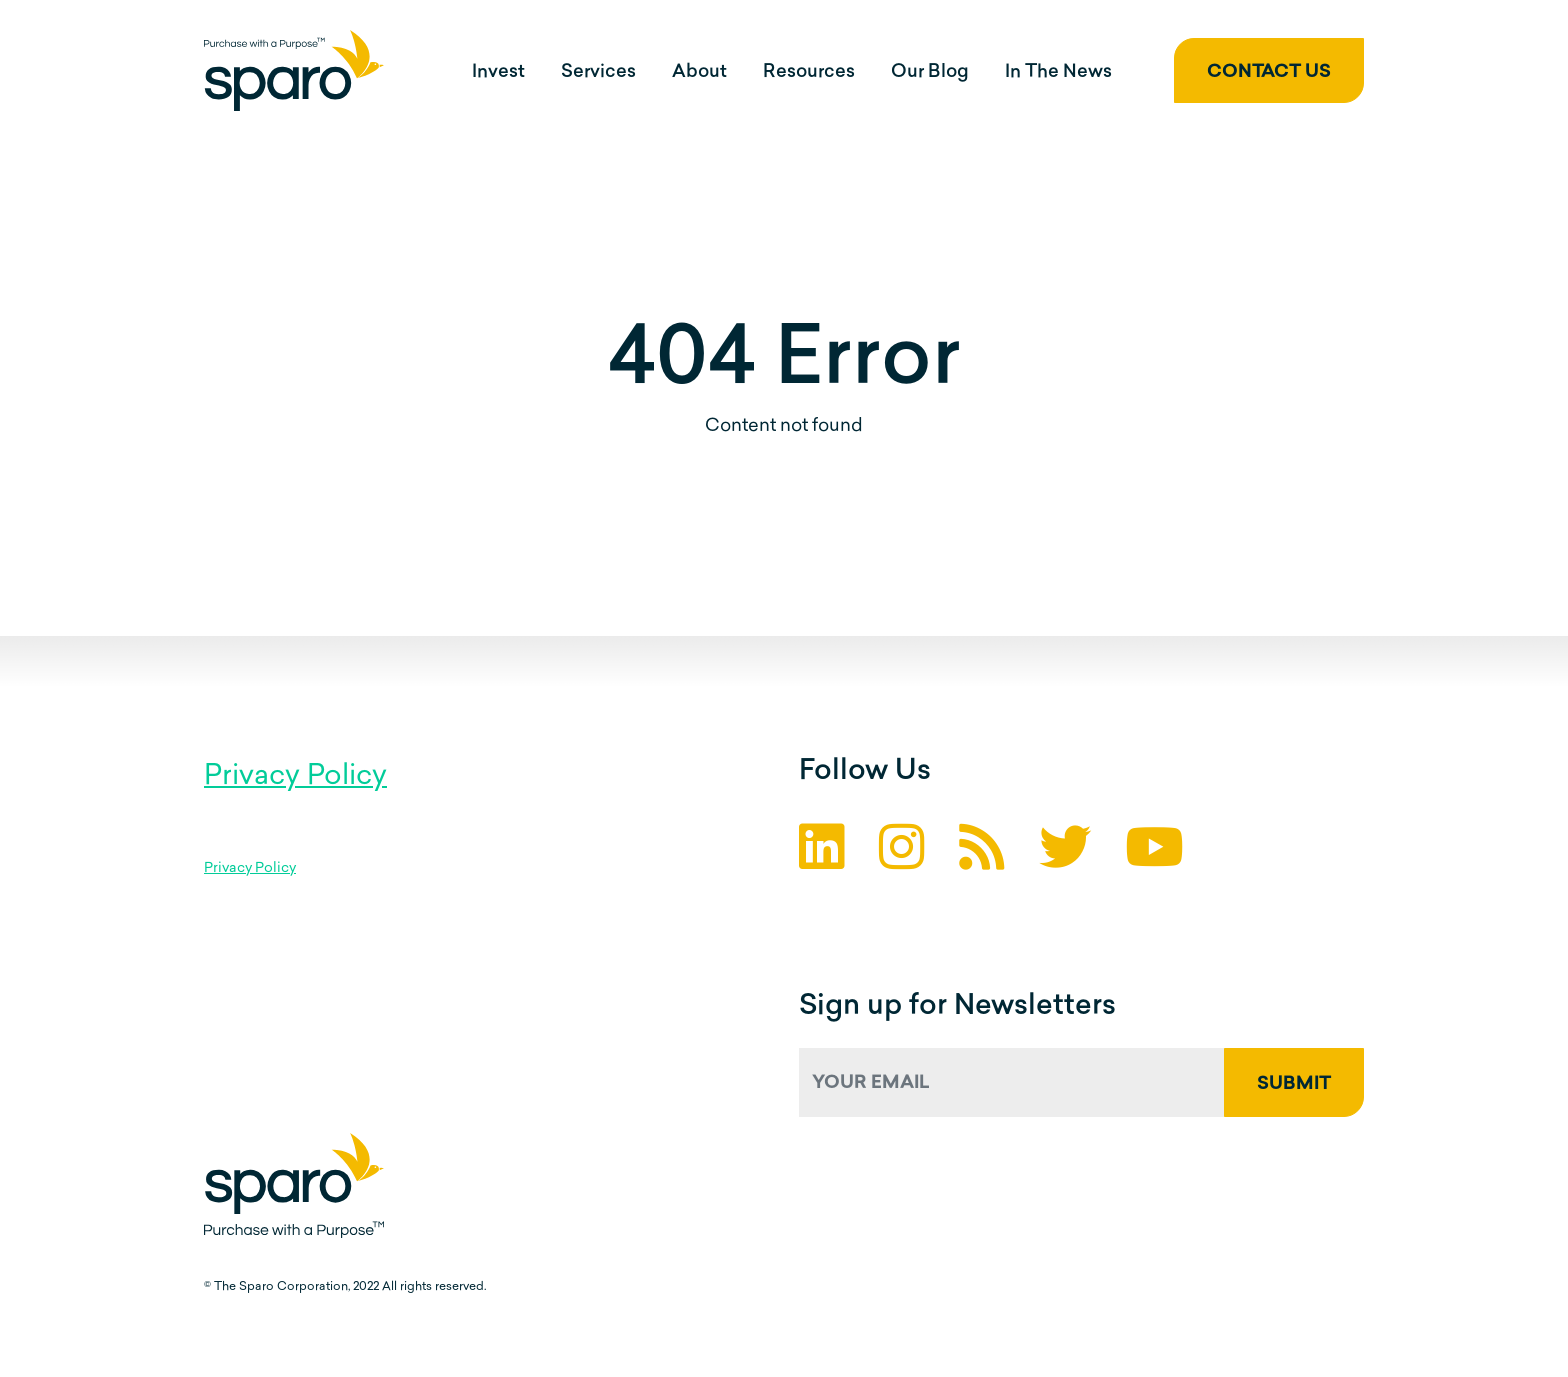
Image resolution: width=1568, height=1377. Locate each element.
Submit (1294, 1084)
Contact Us (1269, 72)
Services (598, 72)
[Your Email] (1012, 1082)
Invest (498, 72)
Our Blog (930, 72)
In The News (1058, 72)
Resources (809, 72)
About (699, 72)
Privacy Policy (295, 777)
